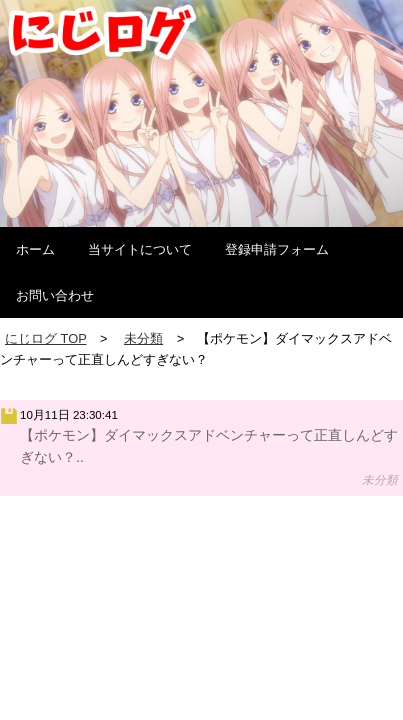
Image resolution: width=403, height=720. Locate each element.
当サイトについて (140, 249)
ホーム (35, 249)
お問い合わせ (55, 295)
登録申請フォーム (277, 249)
